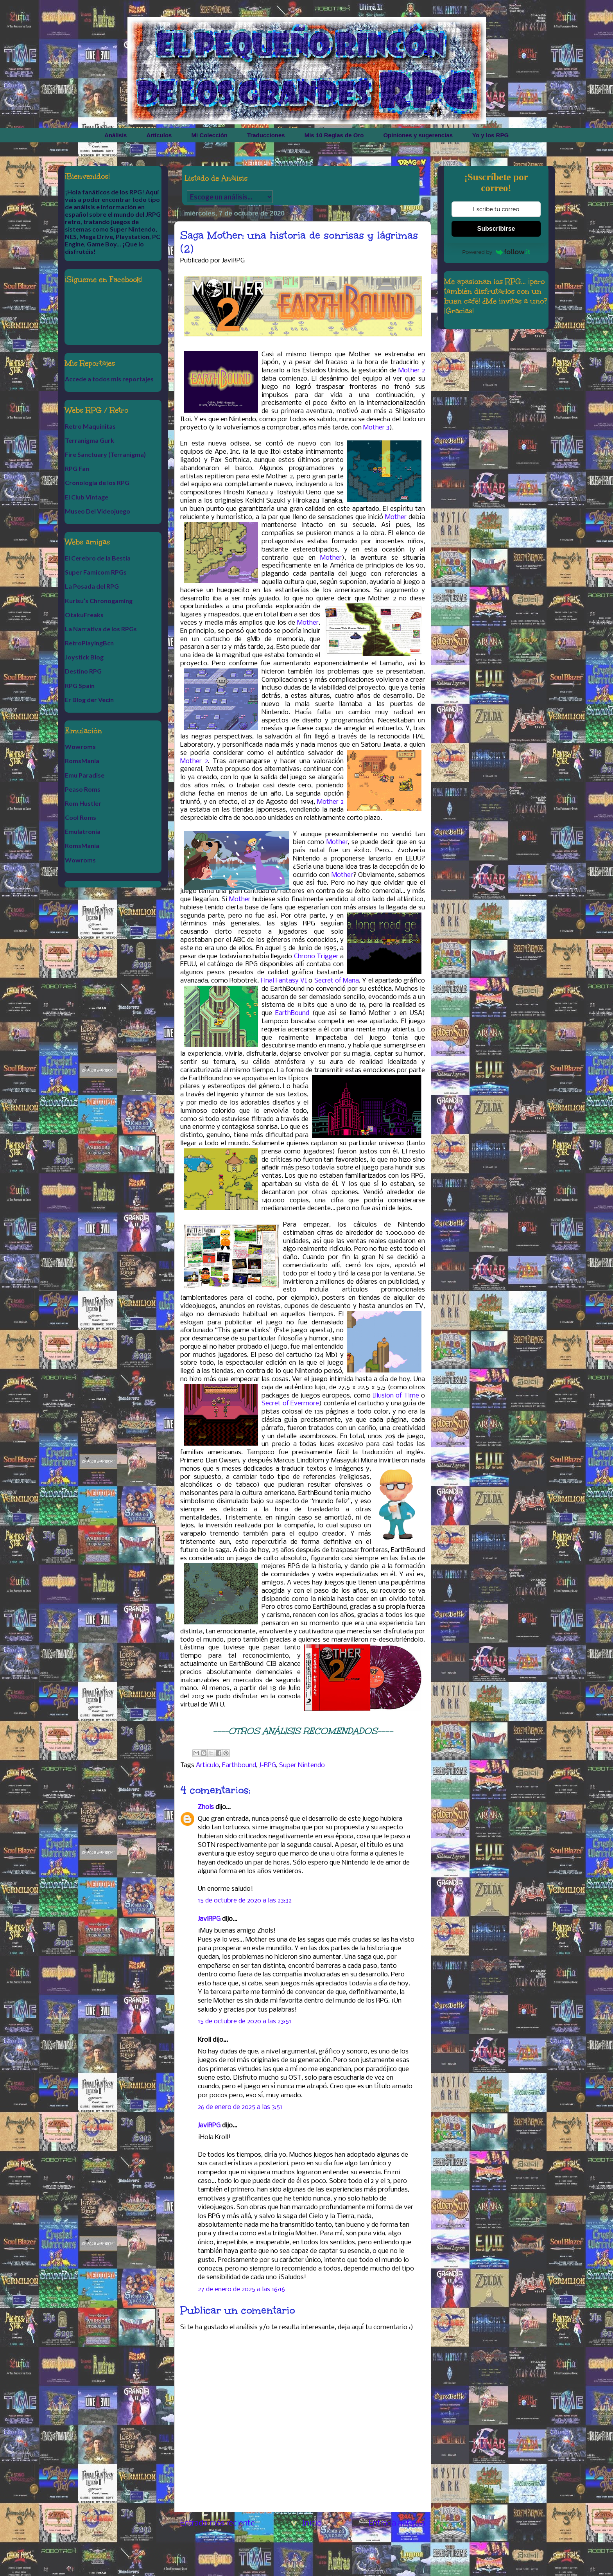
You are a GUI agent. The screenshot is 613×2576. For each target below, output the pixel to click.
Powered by (496, 252)
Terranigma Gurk (89, 440)
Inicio (312, 2523)
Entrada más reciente (217, 2523)
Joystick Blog (84, 657)
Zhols (206, 1807)
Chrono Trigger (316, 956)
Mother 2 (411, 370)
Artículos (159, 135)
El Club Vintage (86, 497)
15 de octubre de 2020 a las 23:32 (245, 1900)
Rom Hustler (83, 803)
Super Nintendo (302, 1765)
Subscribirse (496, 228)
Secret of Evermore (290, 1403)
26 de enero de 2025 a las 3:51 (240, 2107)
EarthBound (292, 1013)
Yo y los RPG (490, 135)
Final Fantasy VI (284, 980)
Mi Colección (209, 135)
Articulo (207, 1765)
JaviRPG (209, 1919)
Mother (396, 517)
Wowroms (80, 746)
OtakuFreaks (84, 614)
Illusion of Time (396, 1395)
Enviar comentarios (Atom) (323, 2553)
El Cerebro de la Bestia (98, 558)
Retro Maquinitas (90, 426)
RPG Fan (77, 468)
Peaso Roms (82, 789)
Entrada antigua (397, 2523)
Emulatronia (82, 831)
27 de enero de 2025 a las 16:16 (241, 2289)
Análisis (115, 135)
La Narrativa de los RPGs (101, 628)
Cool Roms (80, 817)
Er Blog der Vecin (89, 699)
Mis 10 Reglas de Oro (334, 135)
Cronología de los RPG (97, 482)
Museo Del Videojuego (97, 511)
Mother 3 (376, 427)
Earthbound (239, 1765)
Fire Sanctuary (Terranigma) (105, 454)
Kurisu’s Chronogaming (99, 600)
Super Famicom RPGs (96, 572)
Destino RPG (83, 671)
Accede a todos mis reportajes (109, 379)
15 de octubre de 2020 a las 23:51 (244, 2021)
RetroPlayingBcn (89, 643)
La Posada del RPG (92, 586)
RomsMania (82, 760)
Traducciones (266, 135)
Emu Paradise (84, 775)
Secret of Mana (336, 980)
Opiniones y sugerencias (418, 135)
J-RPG (267, 1765)
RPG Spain (80, 685)
